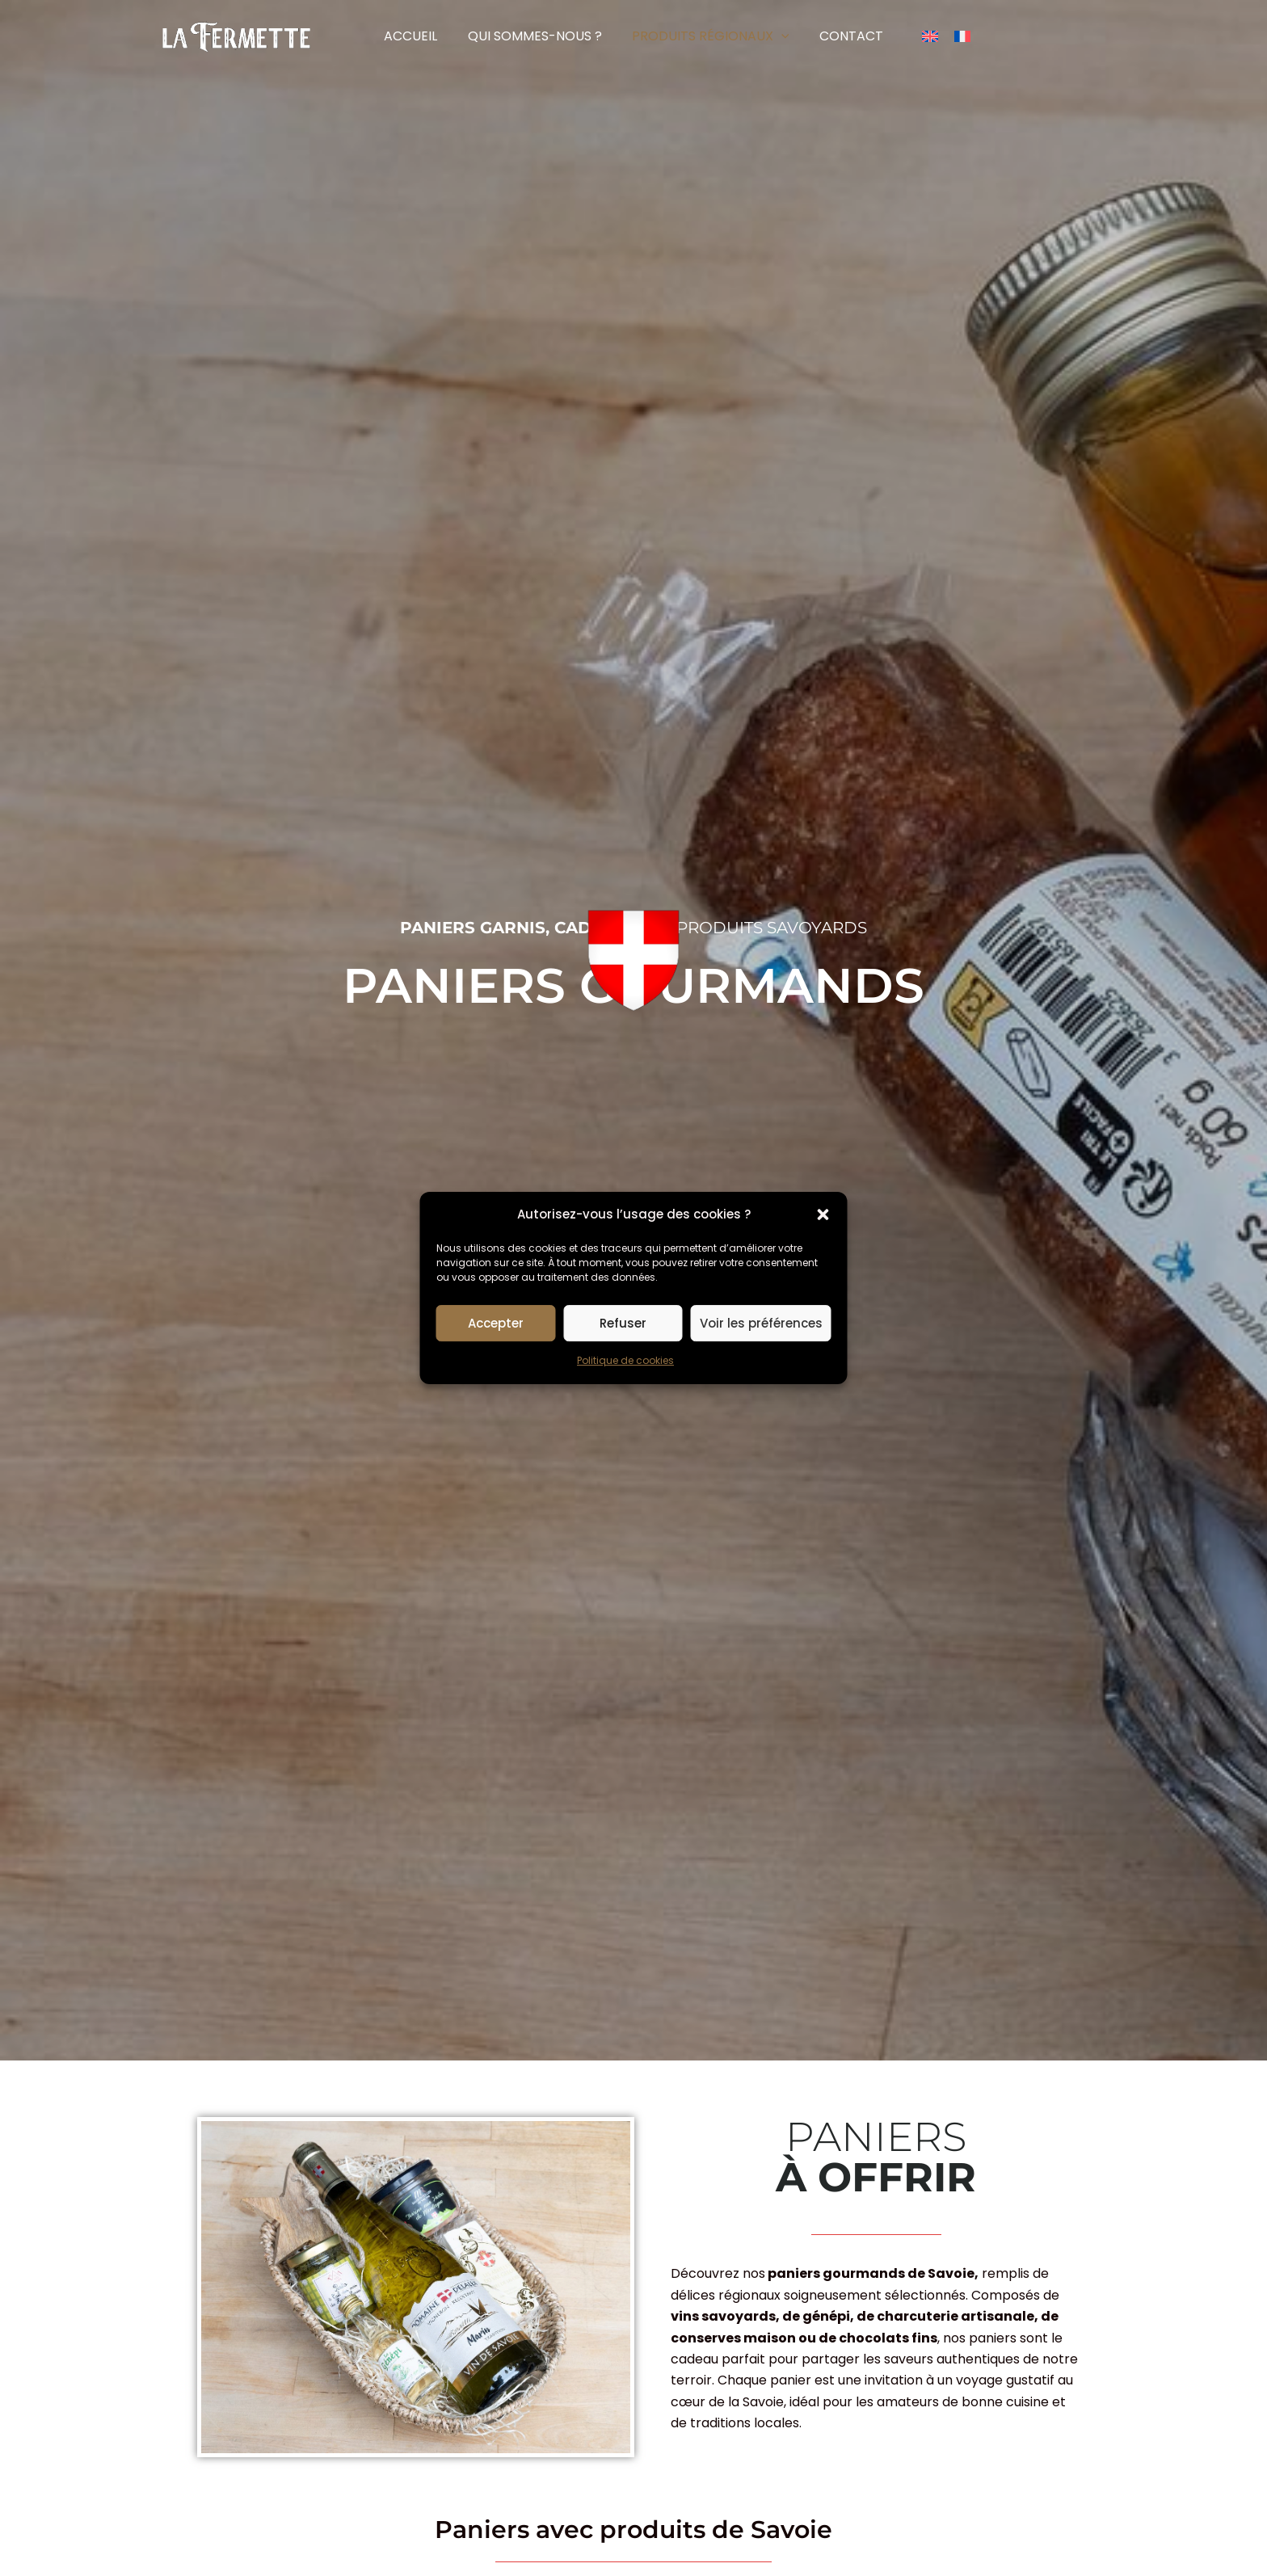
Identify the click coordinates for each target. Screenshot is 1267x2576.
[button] (823, 1214)
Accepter (496, 1323)
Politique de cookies (625, 1361)
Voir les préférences (761, 1323)
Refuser (623, 1323)
